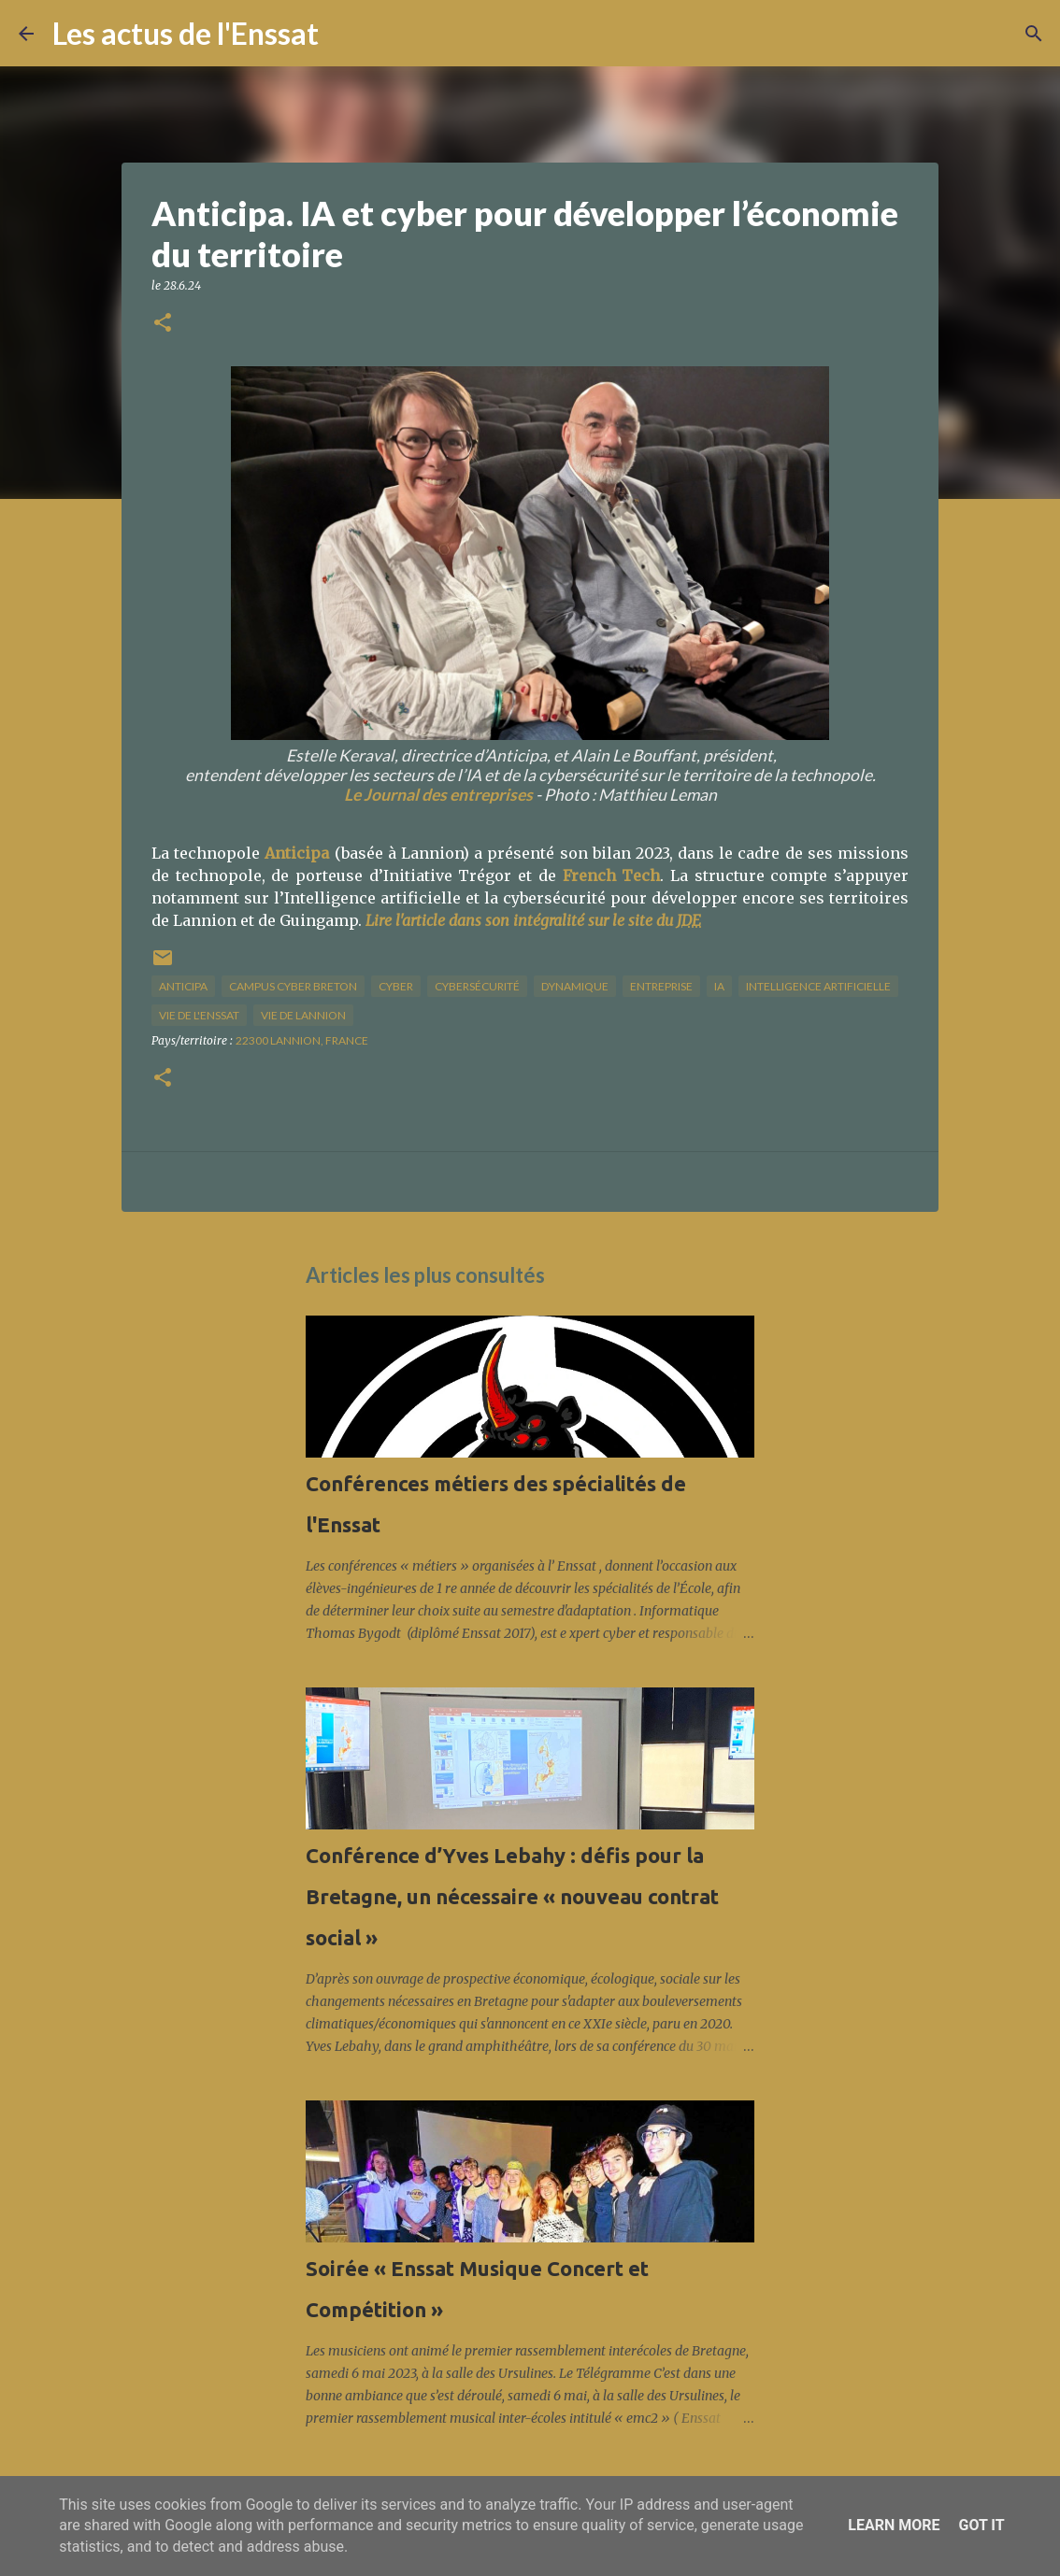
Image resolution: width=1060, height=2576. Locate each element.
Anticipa (297, 853)
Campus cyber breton (293, 986)
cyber (396, 986)
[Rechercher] (345, 33)
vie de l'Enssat (199, 1015)
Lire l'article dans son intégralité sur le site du (533, 920)
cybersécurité (477, 986)
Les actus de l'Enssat (185, 33)
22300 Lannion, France (302, 1040)
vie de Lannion (303, 1015)
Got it (981, 2525)
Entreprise (661, 986)
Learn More (893, 2525)
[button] (162, 323)
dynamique (575, 986)
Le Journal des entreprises (438, 794)
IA (719, 986)
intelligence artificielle (818, 986)
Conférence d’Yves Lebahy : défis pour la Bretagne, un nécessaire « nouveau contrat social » (512, 1896)
